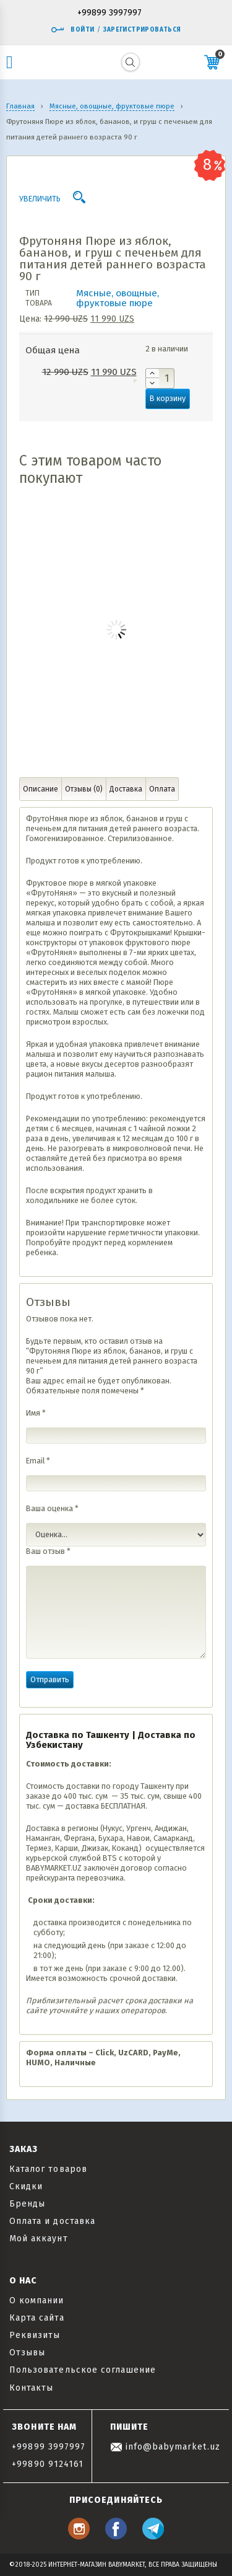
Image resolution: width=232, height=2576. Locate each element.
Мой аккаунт (38, 2238)
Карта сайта (36, 2318)
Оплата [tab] (162, 789)
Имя (36, 1413)
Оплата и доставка (52, 2221)
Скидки (26, 2186)
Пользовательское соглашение (82, 2370)
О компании (36, 2300)
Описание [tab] (40, 789)
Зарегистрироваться (142, 30)
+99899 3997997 (109, 13)
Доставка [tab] (126, 789)
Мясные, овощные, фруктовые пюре (117, 298)
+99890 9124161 (48, 2464)
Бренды (27, 2204)
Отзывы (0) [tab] (84, 789)
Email (38, 1460)
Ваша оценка (52, 1508)
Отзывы (27, 2352)
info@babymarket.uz (165, 2446)
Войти (72, 30)
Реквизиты (34, 2335)
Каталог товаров (48, 2169)
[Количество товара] (160, 378)
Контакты (31, 2388)
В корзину (168, 398)
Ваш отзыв (48, 1551)
